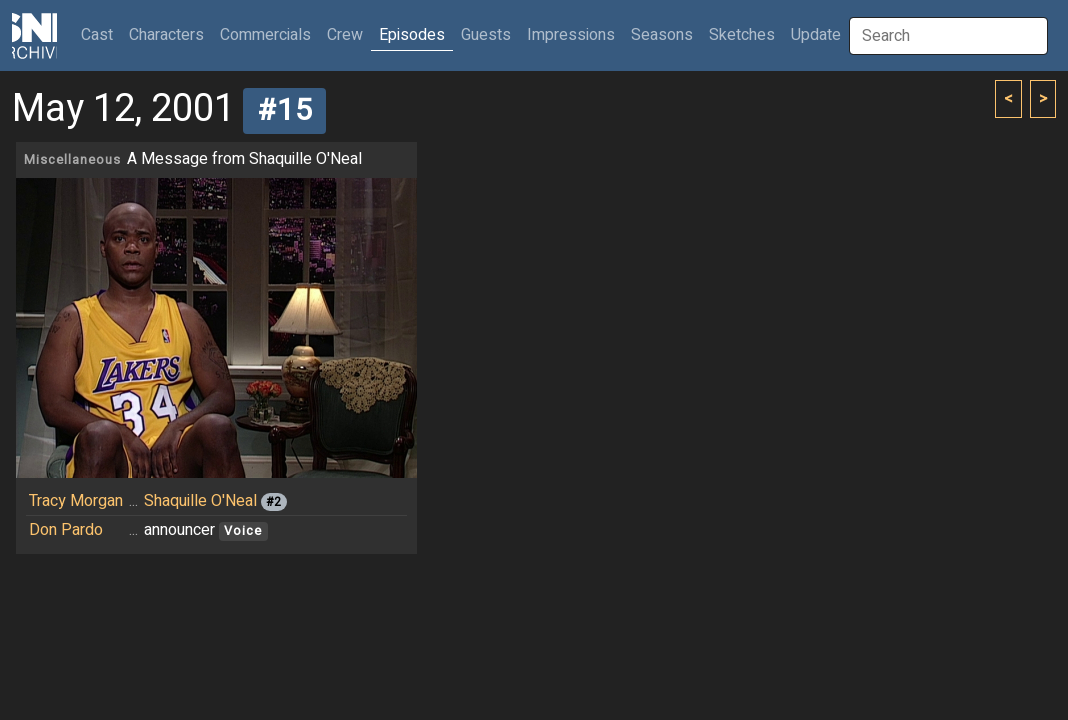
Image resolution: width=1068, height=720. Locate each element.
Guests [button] (486, 35)
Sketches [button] (742, 35)
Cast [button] (101, 34)
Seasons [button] (662, 35)
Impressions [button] (571, 35)
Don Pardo (66, 530)
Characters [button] (166, 35)
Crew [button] (345, 35)
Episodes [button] (412, 35)
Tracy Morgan (76, 501)
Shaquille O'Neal (200, 501)
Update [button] (816, 35)
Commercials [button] (265, 35)
